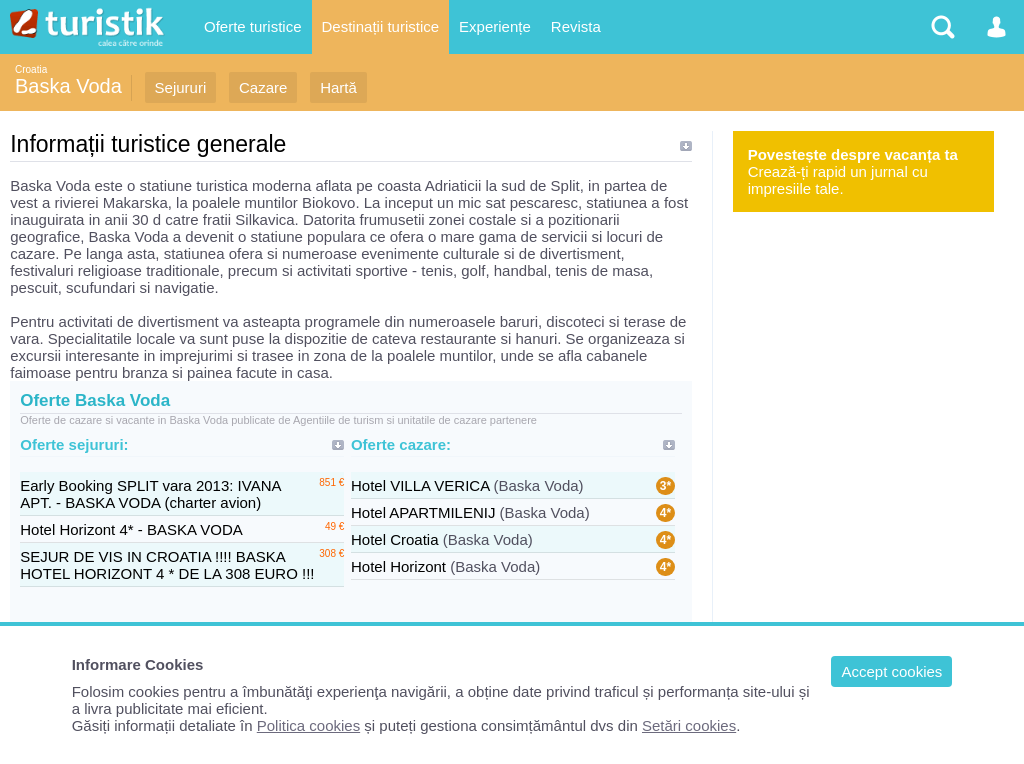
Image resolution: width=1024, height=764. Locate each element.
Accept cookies (891, 671)
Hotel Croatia (395, 539)
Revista (576, 26)
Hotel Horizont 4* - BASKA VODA (131, 529)
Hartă (338, 87)
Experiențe (495, 26)
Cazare (263, 87)
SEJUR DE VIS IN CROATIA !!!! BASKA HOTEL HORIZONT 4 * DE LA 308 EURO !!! (167, 565)
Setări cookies (689, 725)
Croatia (31, 69)
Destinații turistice (381, 26)
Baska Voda (68, 86)
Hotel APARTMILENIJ (423, 512)
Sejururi (181, 87)
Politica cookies (308, 725)
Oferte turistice (253, 26)
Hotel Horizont (398, 566)
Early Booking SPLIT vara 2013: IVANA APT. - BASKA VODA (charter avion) (150, 494)
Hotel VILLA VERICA (420, 485)
